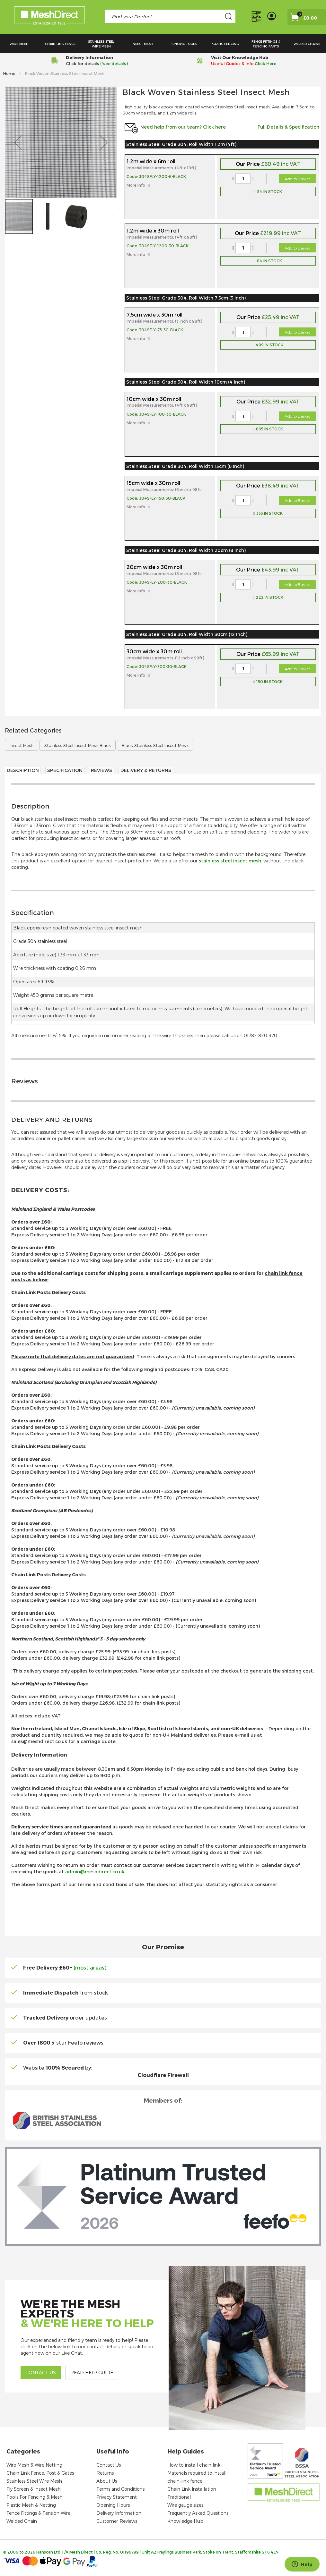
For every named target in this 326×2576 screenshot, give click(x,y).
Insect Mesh (21, 745)
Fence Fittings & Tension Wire (38, 2513)
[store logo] (49, 16)
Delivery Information (118, 2513)
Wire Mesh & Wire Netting (34, 2465)
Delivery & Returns (145, 770)
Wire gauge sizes (185, 2505)
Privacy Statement (116, 2497)
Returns (105, 2473)
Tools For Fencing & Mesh (34, 2497)
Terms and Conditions (120, 2489)
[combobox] (170, 16)
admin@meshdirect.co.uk (94, 1871)
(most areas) (90, 1967)
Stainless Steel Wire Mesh (34, 2481)
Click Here (265, 63)
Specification (65, 770)
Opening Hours (113, 2505)
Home (9, 73)
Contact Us (108, 2465)
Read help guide (91, 2372)
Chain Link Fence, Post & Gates (40, 2473)
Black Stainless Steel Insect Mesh (155, 745)
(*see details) (113, 63)
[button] (18, 142)
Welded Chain (21, 2521)
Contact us (40, 2372)
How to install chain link (193, 2465)
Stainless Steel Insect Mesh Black (77, 745)
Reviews (101, 770)
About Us (106, 2481)
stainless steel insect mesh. (230, 860)
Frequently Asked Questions (197, 2513)
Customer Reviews (116, 2521)
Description (23, 770)
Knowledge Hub (185, 2521)
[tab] (163, 836)
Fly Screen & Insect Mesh (33, 2489)
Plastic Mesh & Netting (31, 2505)
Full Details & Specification (288, 127)
